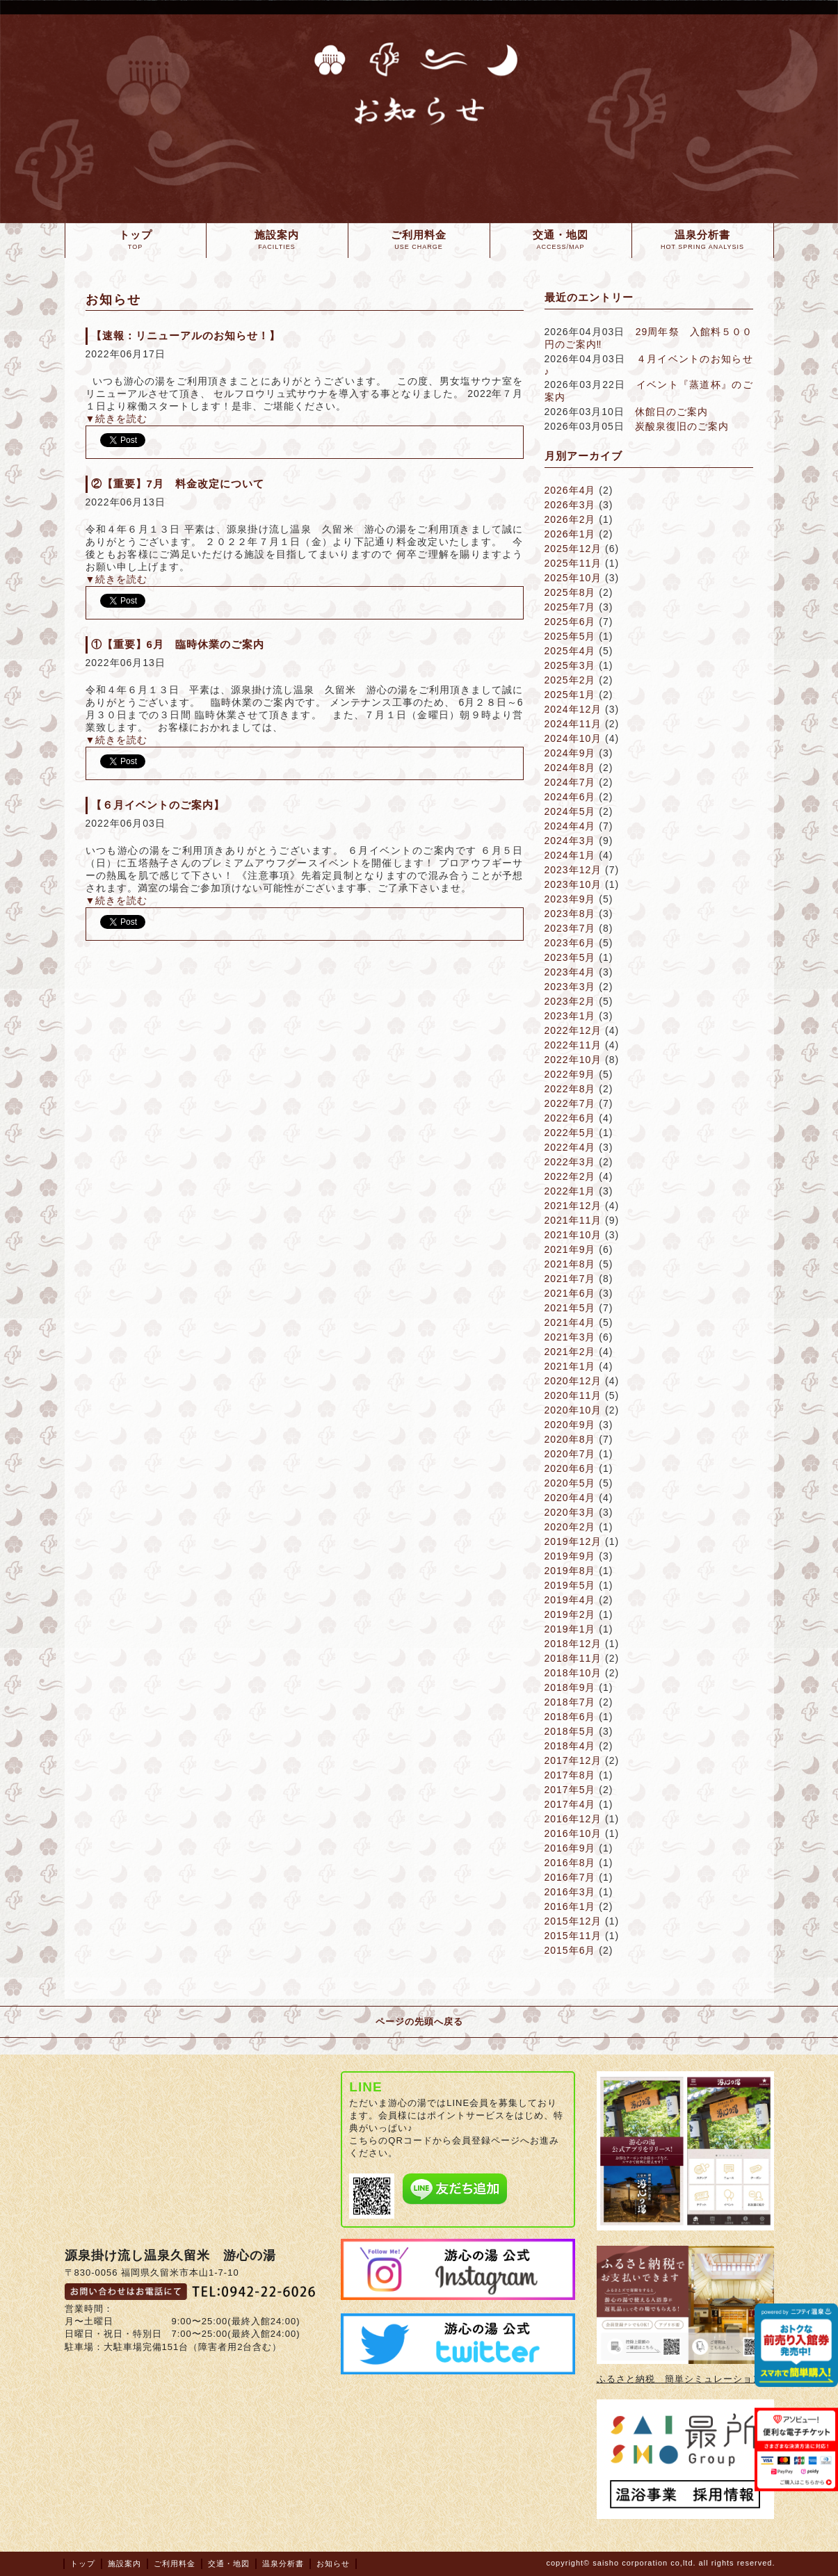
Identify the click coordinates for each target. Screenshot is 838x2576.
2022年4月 (570, 1147)
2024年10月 (573, 738)
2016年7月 (570, 1877)
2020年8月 (570, 1439)
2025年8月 (570, 592)
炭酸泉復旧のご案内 (682, 426)
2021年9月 (570, 1249)
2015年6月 (570, 1950)
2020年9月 (570, 1424)
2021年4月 (570, 1322)
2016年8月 (570, 1862)
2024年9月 (570, 753)
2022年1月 (570, 1191)
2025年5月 (570, 636)
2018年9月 (570, 1687)
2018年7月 (570, 1702)
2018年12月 (573, 1643)
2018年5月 (570, 1731)
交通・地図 (229, 2563)
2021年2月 (570, 1351)
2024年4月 (570, 826)
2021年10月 (573, 1234)
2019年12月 (573, 1541)
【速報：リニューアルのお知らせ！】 (185, 335)
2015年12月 (573, 1921)
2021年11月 (573, 1220)
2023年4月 (570, 972)
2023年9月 (570, 899)
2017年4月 (570, 1804)
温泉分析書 (283, 2563)
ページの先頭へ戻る (419, 2021)
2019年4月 (570, 1599)
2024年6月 (570, 796)
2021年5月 (570, 1307)
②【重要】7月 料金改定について (177, 483)
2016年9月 (570, 1848)
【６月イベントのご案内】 (158, 805)
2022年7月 (570, 1103)
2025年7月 (570, 607)
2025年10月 (573, 577)
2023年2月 (570, 1001)
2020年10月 (573, 1410)
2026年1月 (570, 534)
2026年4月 (570, 490)
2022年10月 (573, 1059)
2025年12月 (573, 548)
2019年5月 (570, 1585)
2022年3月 (570, 1161)
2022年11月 (573, 1045)
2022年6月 (570, 1118)
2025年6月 (570, 621)
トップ (82, 2563)
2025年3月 (570, 665)
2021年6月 (570, 1293)
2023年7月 (570, 928)
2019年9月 (570, 1556)
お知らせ (333, 2563)
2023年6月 (570, 942)
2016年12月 (573, 1818)
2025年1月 (570, 694)
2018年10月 (573, 1672)
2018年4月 (570, 1745)
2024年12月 (573, 709)
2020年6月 (570, 1468)
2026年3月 (570, 504)
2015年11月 (573, 1935)
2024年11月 (573, 723)
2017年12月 (573, 1760)
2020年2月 (570, 1526)
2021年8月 (570, 1264)
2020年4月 (570, 1497)
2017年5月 (570, 1789)
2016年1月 (570, 1906)
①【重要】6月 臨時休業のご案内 (177, 644)
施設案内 (124, 2563)
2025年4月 (570, 650)
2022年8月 (570, 1088)
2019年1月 (570, 1629)
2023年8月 (570, 913)
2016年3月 (570, 1891)
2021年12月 (573, 1205)
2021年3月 (570, 1337)
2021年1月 (570, 1366)
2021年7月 (570, 1278)
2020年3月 (570, 1512)
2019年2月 (570, 1614)
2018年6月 (570, 1716)
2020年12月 (573, 1380)
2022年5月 (570, 1132)
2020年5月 (570, 1483)
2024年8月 (570, 767)
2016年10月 (573, 1833)
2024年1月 (570, 855)
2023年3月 (570, 986)
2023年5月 (570, 957)
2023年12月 (573, 869)
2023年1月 (570, 1015)
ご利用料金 (174, 2563)
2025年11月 (573, 563)
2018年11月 (573, 1658)
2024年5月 (570, 811)
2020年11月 (573, 1395)
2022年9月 (570, 1074)
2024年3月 (570, 840)
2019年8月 (570, 1570)
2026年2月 (570, 519)
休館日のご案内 (671, 411)
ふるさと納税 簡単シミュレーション (679, 2379)
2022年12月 (573, 1030)
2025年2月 (570, 680)
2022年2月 (570, 1176)
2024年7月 (570, 782)
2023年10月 (573, 884)
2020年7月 (570, 1453)
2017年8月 (570, 1775)
